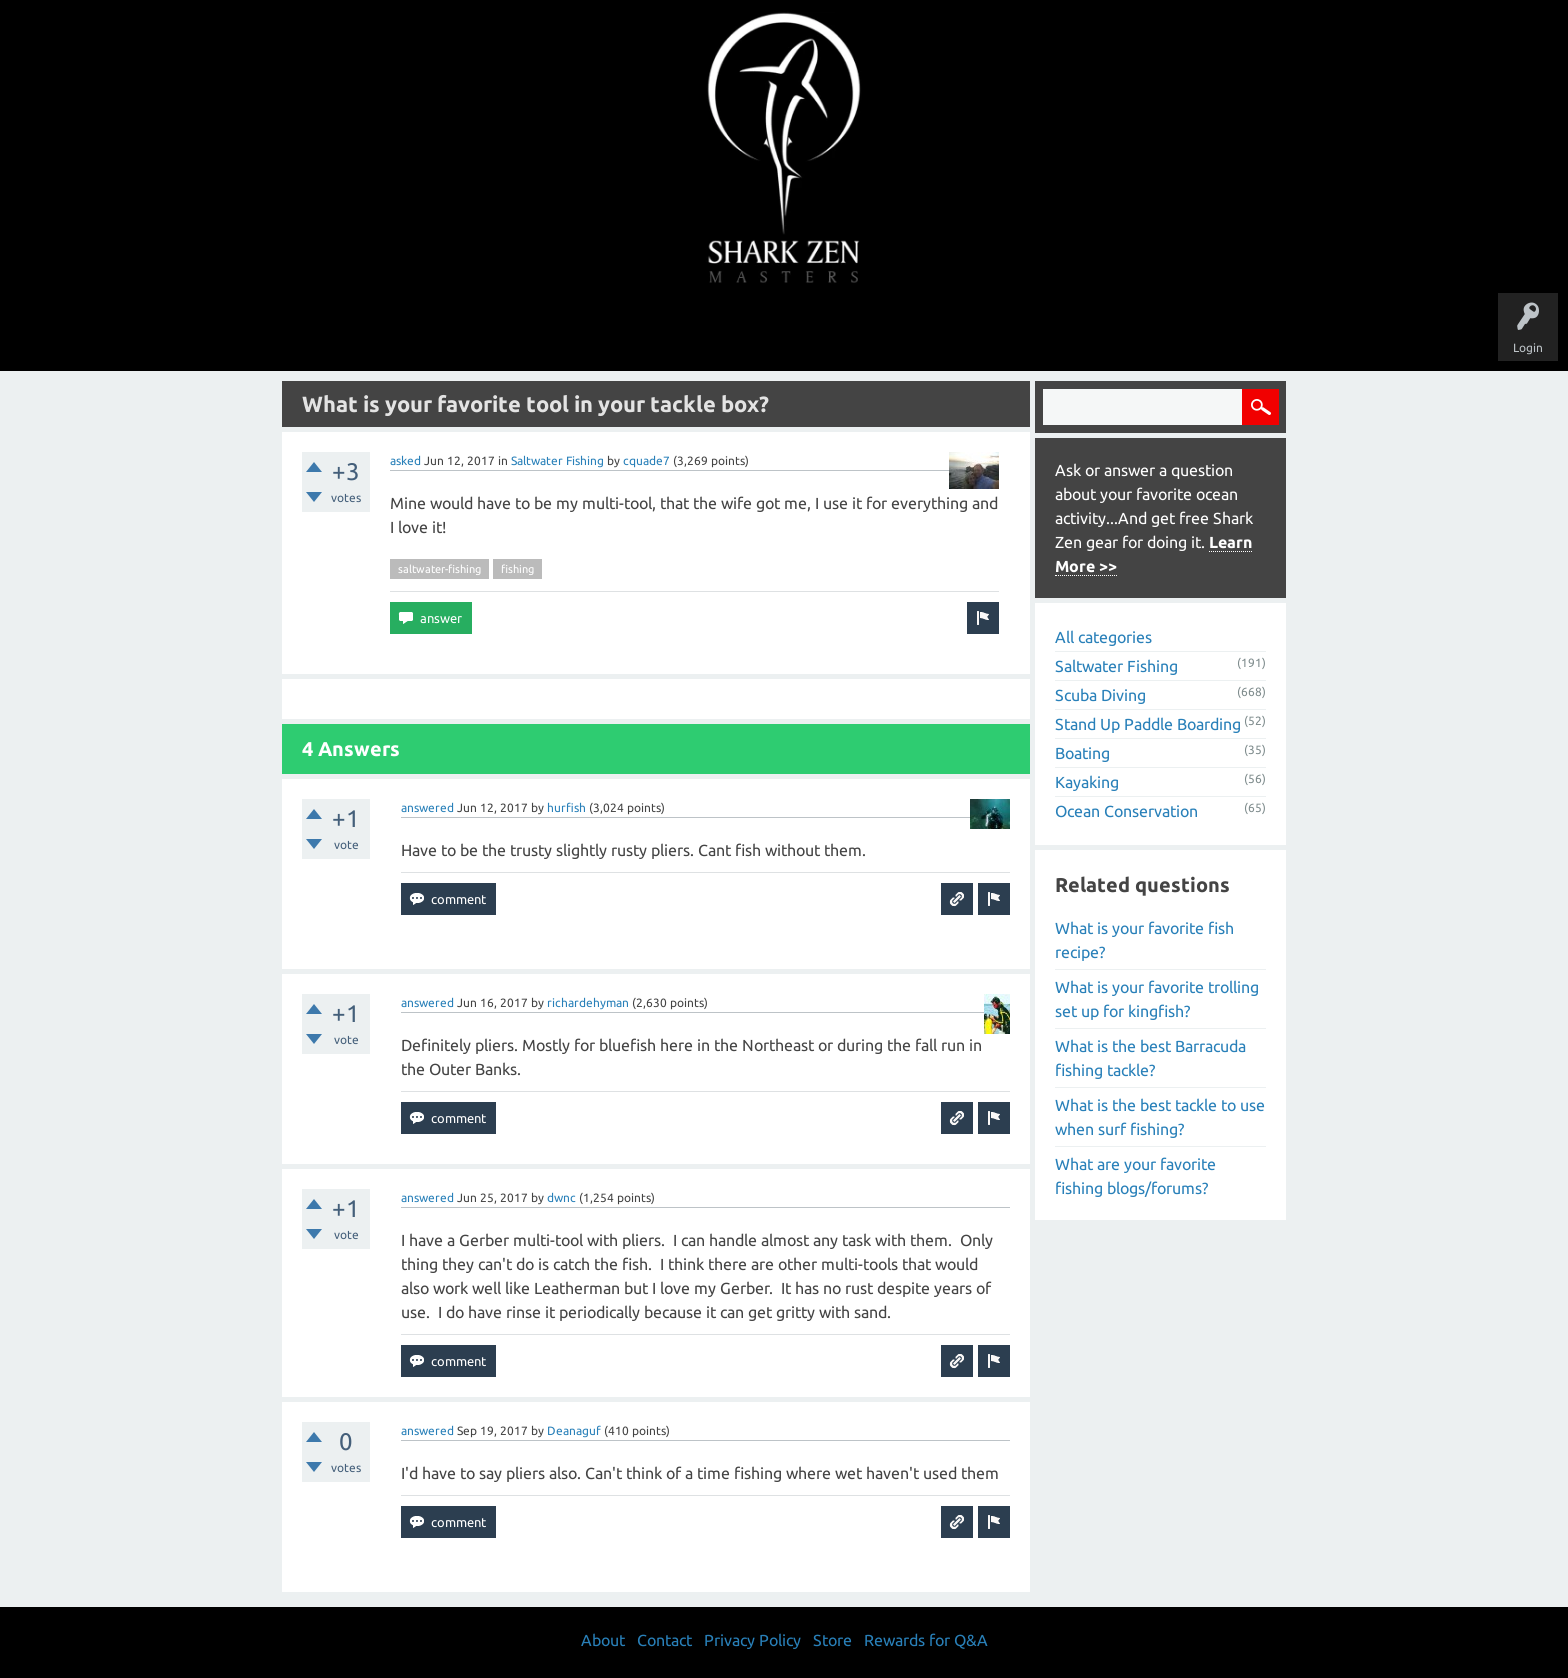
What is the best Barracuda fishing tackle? (1150, 1058)
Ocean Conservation (1126, 811)
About (952, 332)
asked (405, 460)
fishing (517, 569)
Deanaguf (574, 1430)
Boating (1082, 753)
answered (427, 807)
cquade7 (646, 460)
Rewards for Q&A (926, 1640)
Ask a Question (868, 332)
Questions (561, 332)
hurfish (566, 807)
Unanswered (645, 332)
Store (1014, 332)
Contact (664, 1640)
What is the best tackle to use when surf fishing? (1160, 1117)
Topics (722, 332)
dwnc (561, 1197)
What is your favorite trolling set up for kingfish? (1157, 999)
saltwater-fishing (439, 569)
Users (784, 332)
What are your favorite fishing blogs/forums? (1135, 1176)
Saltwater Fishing (557, 460)
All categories (1103, 637)
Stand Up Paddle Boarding (1148, 724)
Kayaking (1087, 782)
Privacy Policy (752, 1640)
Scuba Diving (1100, 695)
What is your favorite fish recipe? (1144, 940)
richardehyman (588, 1002)
